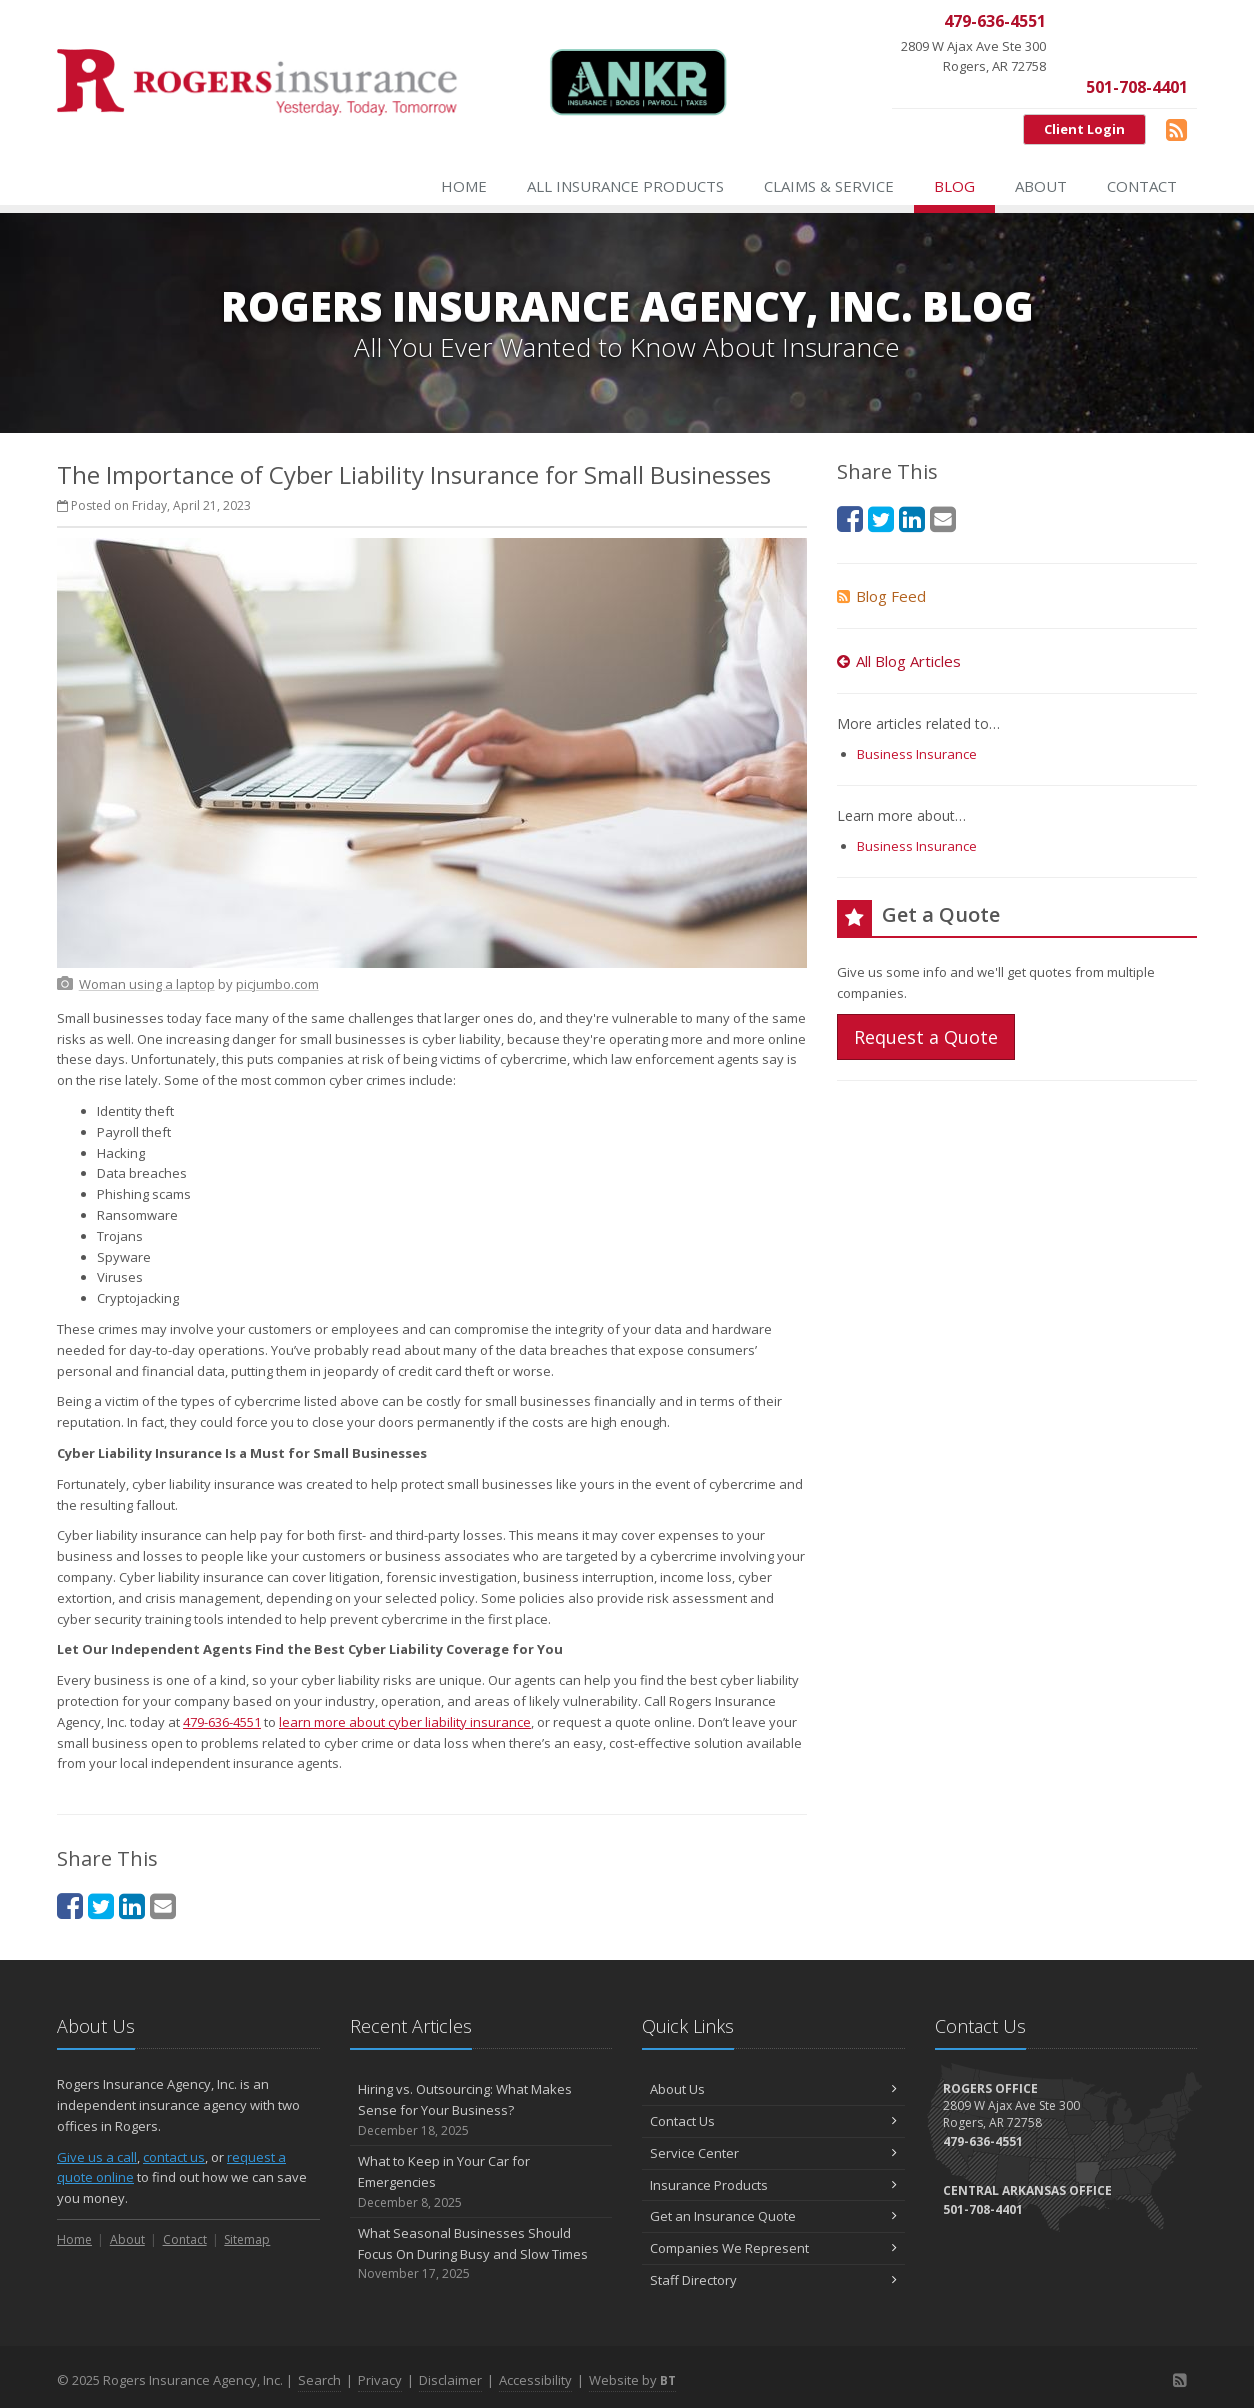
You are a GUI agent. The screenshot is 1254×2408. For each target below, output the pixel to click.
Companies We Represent (773, 2248)
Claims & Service (829, 186)
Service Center (773, 2153)
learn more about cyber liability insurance (405, 1722)
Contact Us (773, 2121)
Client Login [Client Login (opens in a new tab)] (1084, 129)
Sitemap (247, 2239)
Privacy (380, 2380)
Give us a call (97, 2157)
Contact (1142, 186)
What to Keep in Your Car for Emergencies (481, 2182)
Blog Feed (881, 596)
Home (464, 186)
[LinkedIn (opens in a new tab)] (132, 1905)
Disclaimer (450, 2380)
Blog (954, 186)
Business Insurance (917, 754)
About (1041, 186)
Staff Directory (773, 2280)
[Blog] (1176, 129)
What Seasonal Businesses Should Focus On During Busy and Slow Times (481, 2254)
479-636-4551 (222, 1722)
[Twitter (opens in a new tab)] (101, 1905)
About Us (773, 2089)
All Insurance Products (625, 186)
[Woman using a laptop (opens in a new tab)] (147, 984)
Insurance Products (773, 2185)
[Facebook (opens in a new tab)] (70, 1905)
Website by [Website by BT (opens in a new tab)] (632, 2380)
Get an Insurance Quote (773, 2216)
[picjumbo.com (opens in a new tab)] (277, 984)
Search (319, 2380)
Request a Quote (926, 1037)
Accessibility (535, 2380)
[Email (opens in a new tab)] (163, 1905)
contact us (174, 2157)
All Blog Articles (899, 661)
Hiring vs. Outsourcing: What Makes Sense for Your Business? (481, 2110)
